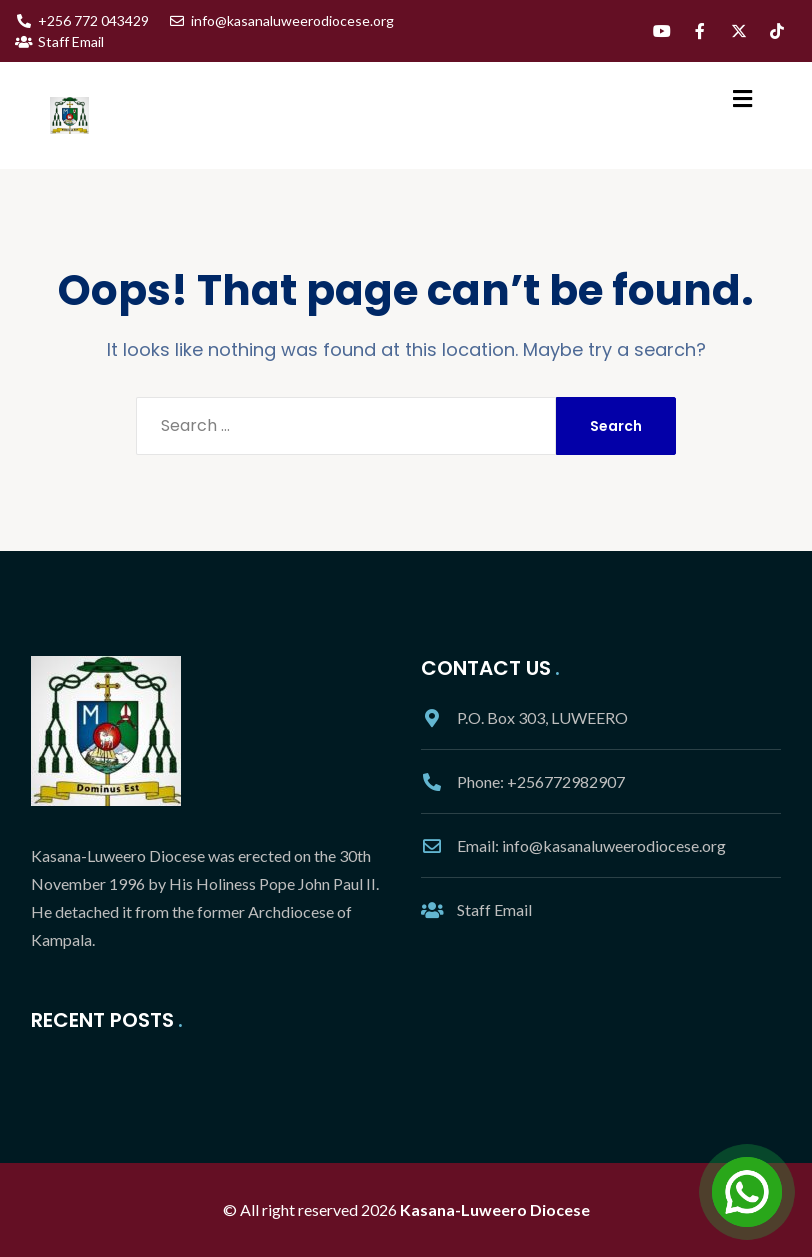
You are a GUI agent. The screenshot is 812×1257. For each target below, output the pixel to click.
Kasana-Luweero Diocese (495, 1209)
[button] (743, 98)
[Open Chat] (747, 1192)
